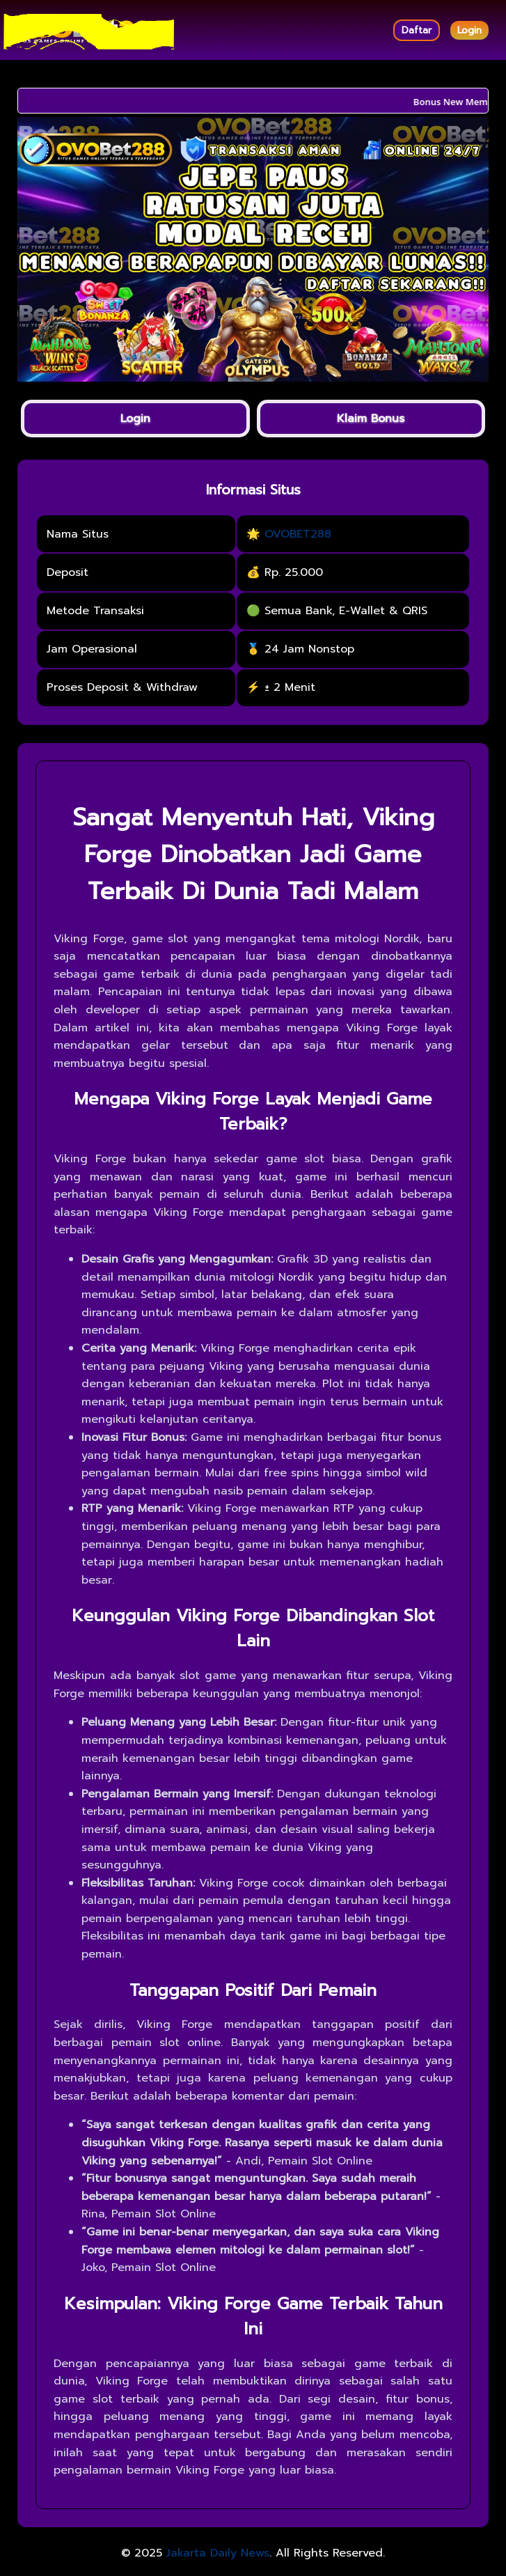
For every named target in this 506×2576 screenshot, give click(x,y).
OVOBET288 (297, 534)
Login (469, 30)
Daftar (417, 30)
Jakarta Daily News (217, 2553)
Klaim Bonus (370, 418)
